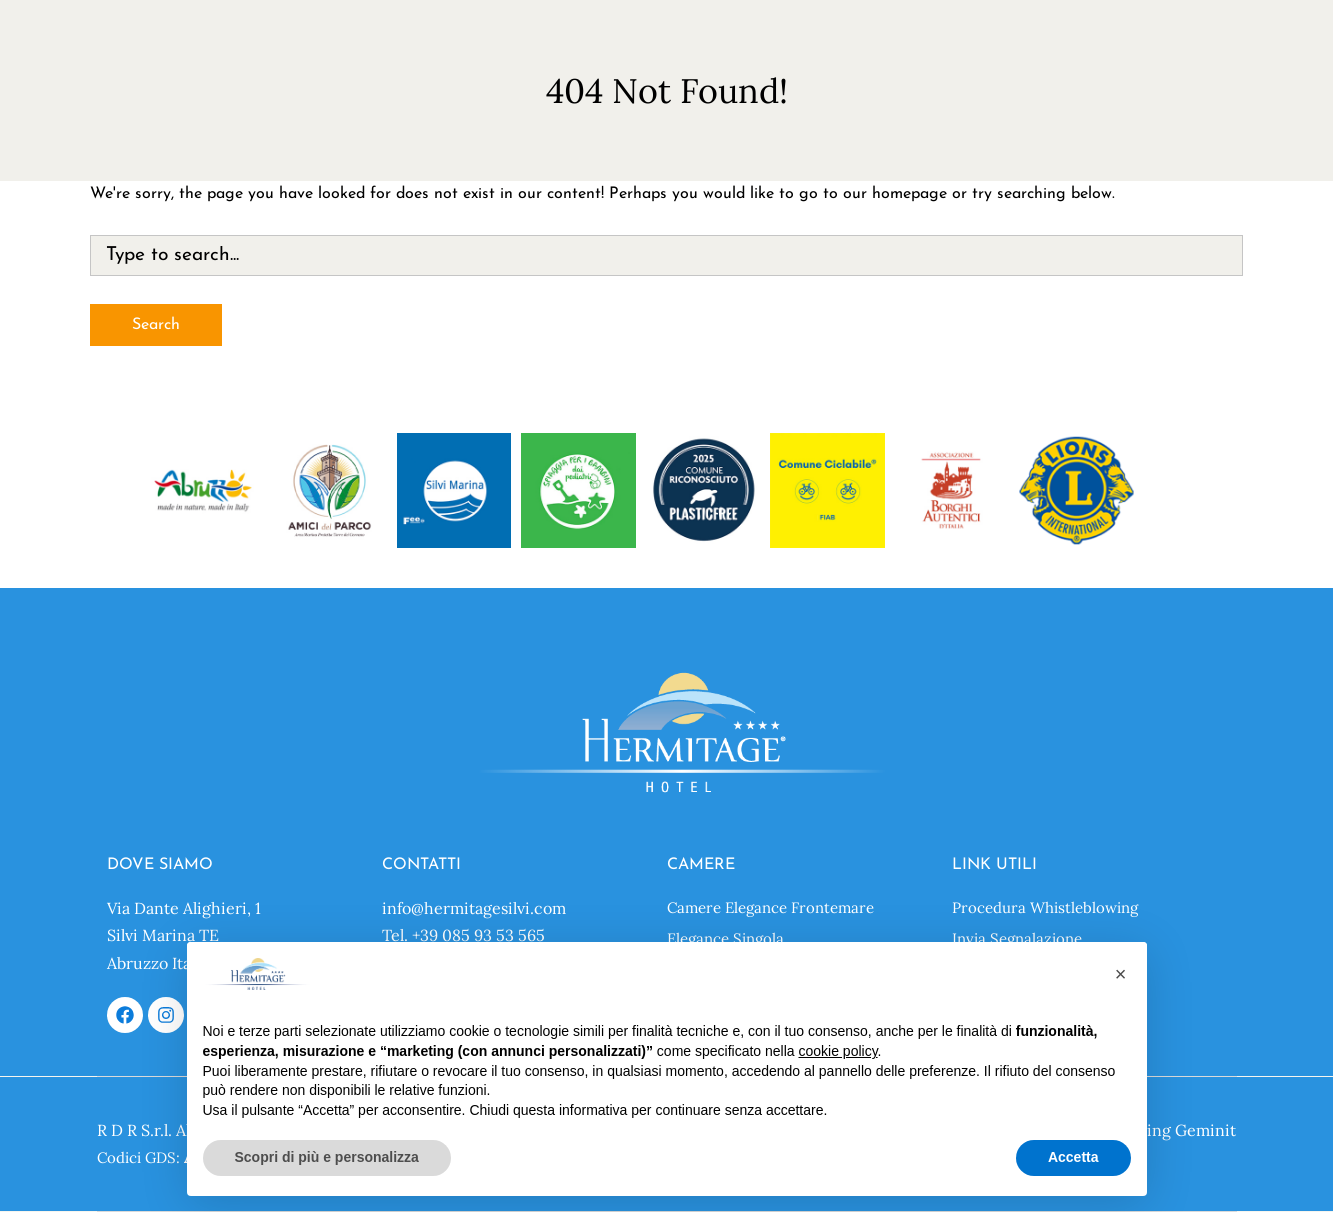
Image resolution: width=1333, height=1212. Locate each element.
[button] (1121, 974)
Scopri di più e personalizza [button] (327, 1157)
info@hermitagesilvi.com (474, 908)
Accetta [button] (1073, 1157)
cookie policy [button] (837, 1051)
